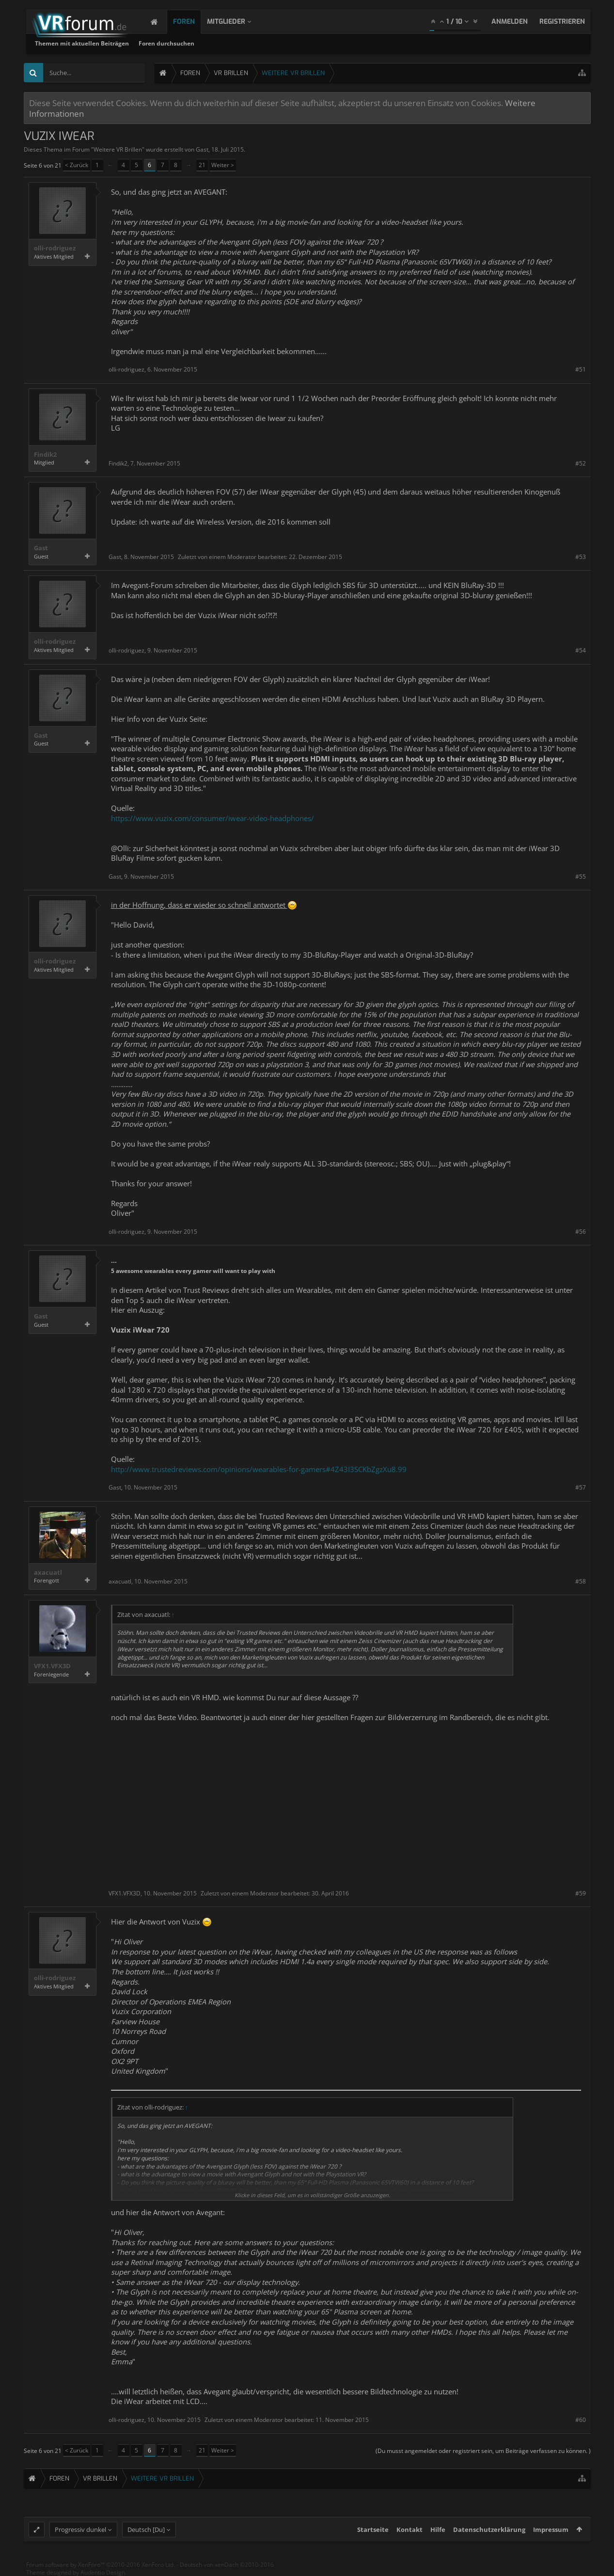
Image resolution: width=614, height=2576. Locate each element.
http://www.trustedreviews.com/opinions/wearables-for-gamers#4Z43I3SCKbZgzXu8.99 (259, 1469)
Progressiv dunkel (80, 2529)
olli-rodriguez (55, 248)
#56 (580, 1231)
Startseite (373, 2529)
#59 (580, 1893)
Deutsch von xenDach (227, 2564)
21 (202, 165)
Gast (202, 149)
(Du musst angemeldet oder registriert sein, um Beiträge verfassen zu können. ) (483, 2451)
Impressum (550, 2529)
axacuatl (48, 1572)
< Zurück (76, 165)
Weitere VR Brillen (118, 149)
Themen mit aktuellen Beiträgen (210, 43)
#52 (580, 463)
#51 (580, 369)
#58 (580, 1581)
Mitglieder (236, 21)
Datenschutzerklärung (489, 2529)
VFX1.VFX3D (52, 1666)
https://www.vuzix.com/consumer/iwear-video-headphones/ (212, 818)
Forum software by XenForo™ (100, 2564)
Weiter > (222, 165)
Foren (194, 21)
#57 (580, 1487)
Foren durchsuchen (295, 43)
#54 (580, 650)
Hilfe (437, 2529)
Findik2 (45, 454)
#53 (580, 556)
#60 (580, 2419)
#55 (580, 876)
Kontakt (409, 2529)
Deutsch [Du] (146, 2529)
